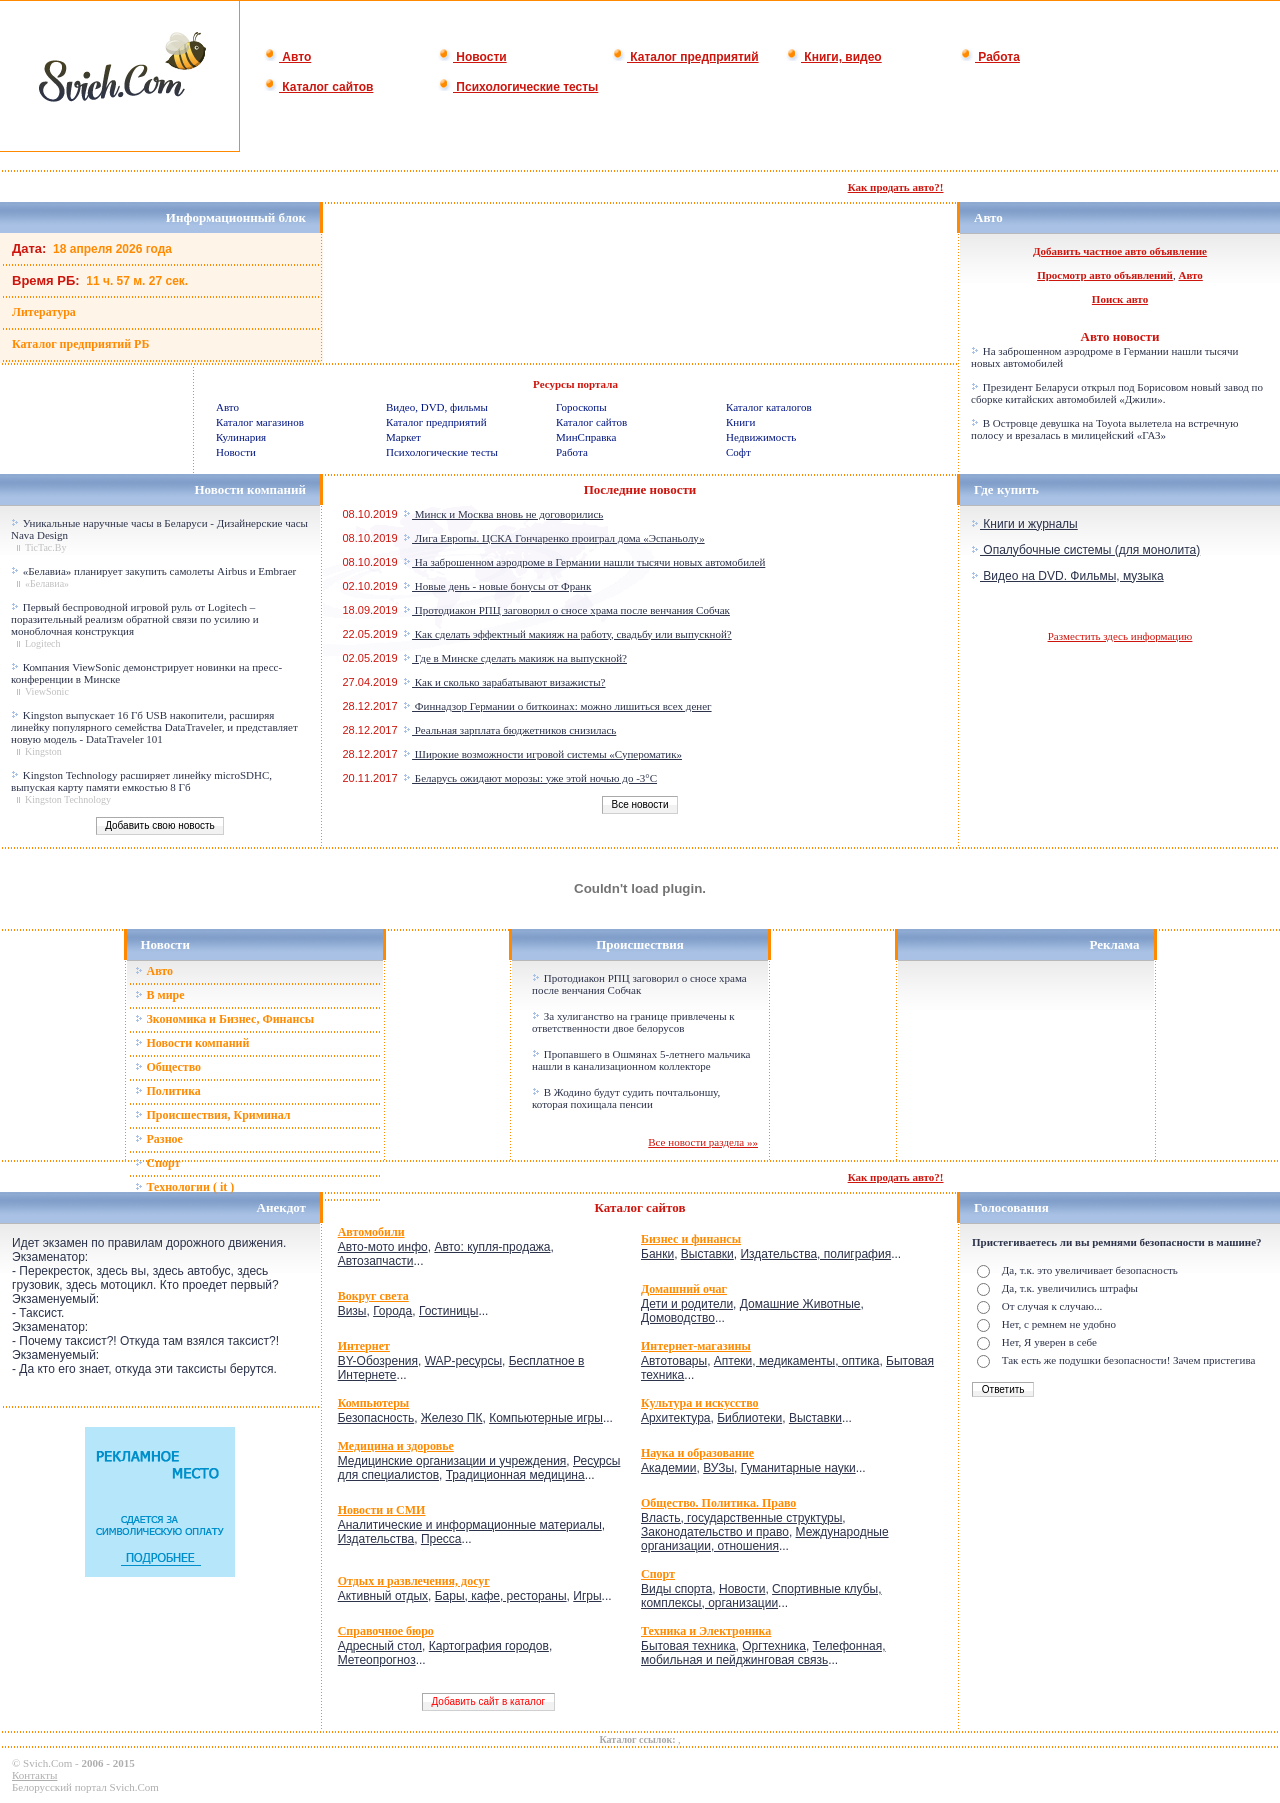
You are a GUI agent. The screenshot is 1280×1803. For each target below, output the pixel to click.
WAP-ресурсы (463, 1361)
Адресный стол (380, 1646)
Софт (738, 452)
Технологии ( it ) (185, 1187)
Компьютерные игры (546, 1418)
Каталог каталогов (769, 407)
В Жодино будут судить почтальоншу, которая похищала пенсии (626, 1098)
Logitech (43, 643)
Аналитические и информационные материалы (470, 1525)
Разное (159, 1139)
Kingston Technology (68, 799)
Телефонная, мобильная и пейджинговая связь (763, 1653)
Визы (352, 1311)
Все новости (640, 804)
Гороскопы (581, 407)
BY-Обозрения (378, 1361)
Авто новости (1120, 336)
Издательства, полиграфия (815, 1254)
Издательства (376, 1539)
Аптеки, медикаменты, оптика (797, 1361)
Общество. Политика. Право (718, 1503)
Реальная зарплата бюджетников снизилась (509, 730)
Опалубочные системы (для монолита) (1085, 550)
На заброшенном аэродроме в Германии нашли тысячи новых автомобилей (584, 562)
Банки (657, 1254)
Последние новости (640, 489)
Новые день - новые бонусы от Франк (497, 586)
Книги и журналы (1024, 524)
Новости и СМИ (382, 1510)
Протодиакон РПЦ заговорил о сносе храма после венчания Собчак (566, 610)
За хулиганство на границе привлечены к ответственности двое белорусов (633, 1022)
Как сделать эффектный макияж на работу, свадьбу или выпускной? (567, 634)
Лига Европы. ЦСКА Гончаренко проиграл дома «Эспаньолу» (554, 538)
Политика (168, 1091)
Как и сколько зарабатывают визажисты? (504, 682)
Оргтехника (774, 1646)
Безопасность (376, 1418)
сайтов (665, 1207)
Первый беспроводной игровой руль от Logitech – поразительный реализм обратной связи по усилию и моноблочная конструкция (135, 619)
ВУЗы (718, 1468)
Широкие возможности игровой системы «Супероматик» (542, 754)
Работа (990, 57)
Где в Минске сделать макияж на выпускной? (515, 658)
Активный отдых (383, 1596)
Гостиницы (448, 1311)
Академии (669, 1468)
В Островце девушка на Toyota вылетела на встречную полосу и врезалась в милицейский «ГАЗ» (1105, 429)
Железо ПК (452, 1418)
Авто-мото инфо (383, 1247)
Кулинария (241, 437)
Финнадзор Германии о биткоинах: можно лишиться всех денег (557, 706)
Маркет (403, 437)
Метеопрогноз (377, 1660)
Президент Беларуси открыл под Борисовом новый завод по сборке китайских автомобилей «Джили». (1117, 393)
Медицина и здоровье (396, 1446)
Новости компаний (192, 1043)
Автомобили (371, 1232)
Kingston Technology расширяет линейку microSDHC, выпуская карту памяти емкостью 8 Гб (141, 781)
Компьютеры (374, 1403)
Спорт (158, 1163)
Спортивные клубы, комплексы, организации (761, 1596)
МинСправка (586, 437)
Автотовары (674, 1361)
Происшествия (640, 944)
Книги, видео (834, 57)
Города (392, 1311)
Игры (587, 1596)
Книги (741, 422)
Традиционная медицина (515, 1475)
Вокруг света (373, 1296)
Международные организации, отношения (765, 1539)
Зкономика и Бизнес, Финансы (225, 1019)
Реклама (1114, 944)
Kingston (43, 751)
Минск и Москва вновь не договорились (503, 514)
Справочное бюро (386, 1631)
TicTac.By (45, 547)
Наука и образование (697, 1453)
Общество (168, 1067)
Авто (287, 57)
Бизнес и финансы (691, 1239)
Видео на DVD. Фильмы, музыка (1067, 576)
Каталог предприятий (685, 57)
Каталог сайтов (318, 87)
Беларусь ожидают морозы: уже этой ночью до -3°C (530, 778)
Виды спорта (676, 1589)
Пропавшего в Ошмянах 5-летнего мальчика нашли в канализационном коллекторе (641, 1060)
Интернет (364, 1346)
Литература (44, 312)
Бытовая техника (688, 1646)
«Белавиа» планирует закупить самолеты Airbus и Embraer (159, 571)
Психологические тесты (518, 87)
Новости (472, 57)
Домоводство (678, 1318)
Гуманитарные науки (798, 1468)
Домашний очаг (684, 1289)
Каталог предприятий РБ (80, 344)
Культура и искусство (700, 1403)
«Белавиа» (47, 583)
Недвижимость (761, 437)
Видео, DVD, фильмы (437, 407)
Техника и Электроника (706, 1631)
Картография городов (489, 1646)
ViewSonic (47, 691)
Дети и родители (687, 1304)
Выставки (707, 1254)
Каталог (621, 1207)
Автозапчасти (376, 1261)
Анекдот (281, 1207)
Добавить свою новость (160, 825)
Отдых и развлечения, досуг (414, 1581)
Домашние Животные (800, 1304)
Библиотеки (749, 1418)
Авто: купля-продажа (492, 1247)
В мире (160, 995)
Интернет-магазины (696, 1346)
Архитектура (676, 1418)
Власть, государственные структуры (741, 1518)
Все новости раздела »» (703, 1142)
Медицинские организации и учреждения (452, 1461)
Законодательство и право (715, 1532)
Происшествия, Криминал (213, 1115)
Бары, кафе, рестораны (501, 1596)
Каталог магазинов (260, 422)
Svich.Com (47, 1763)
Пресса (441, 1539)
